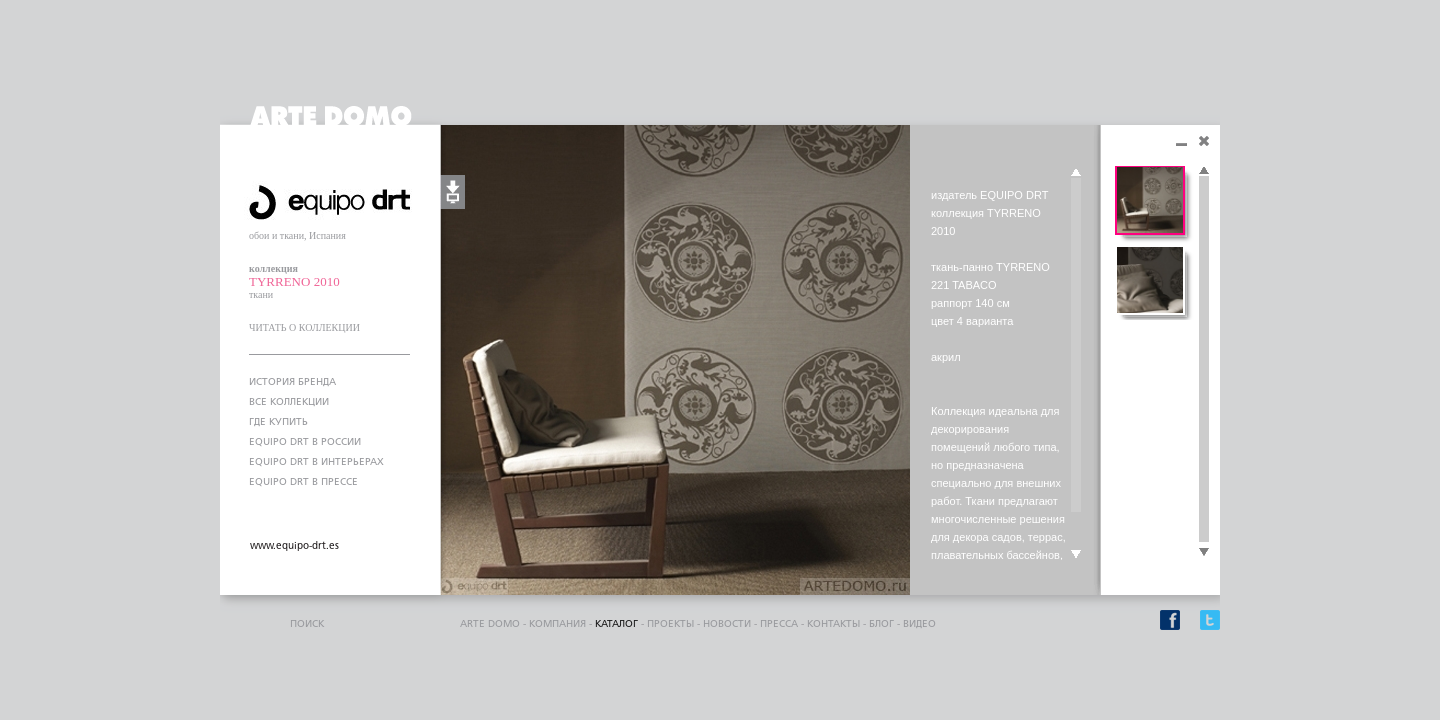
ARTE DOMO (490, 624)
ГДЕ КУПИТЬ (278, 422)
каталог (616, 624)
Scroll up (1076, 173)
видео (919, 624)
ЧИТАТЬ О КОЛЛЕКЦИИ (304, 327)
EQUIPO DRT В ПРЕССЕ (303, 482)
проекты (670, 624)
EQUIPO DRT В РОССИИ (305, 442)
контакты (833, 624)
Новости (727, 624)
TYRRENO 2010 (294, 281)
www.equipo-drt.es (294, 546)
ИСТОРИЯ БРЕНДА (292, 382)
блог (881, 624)
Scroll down (1076, 555)
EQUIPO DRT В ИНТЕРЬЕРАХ (316, 462)
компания (557, 624)
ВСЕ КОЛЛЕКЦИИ (289, 402)
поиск (307, 624)
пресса (779, 624)
